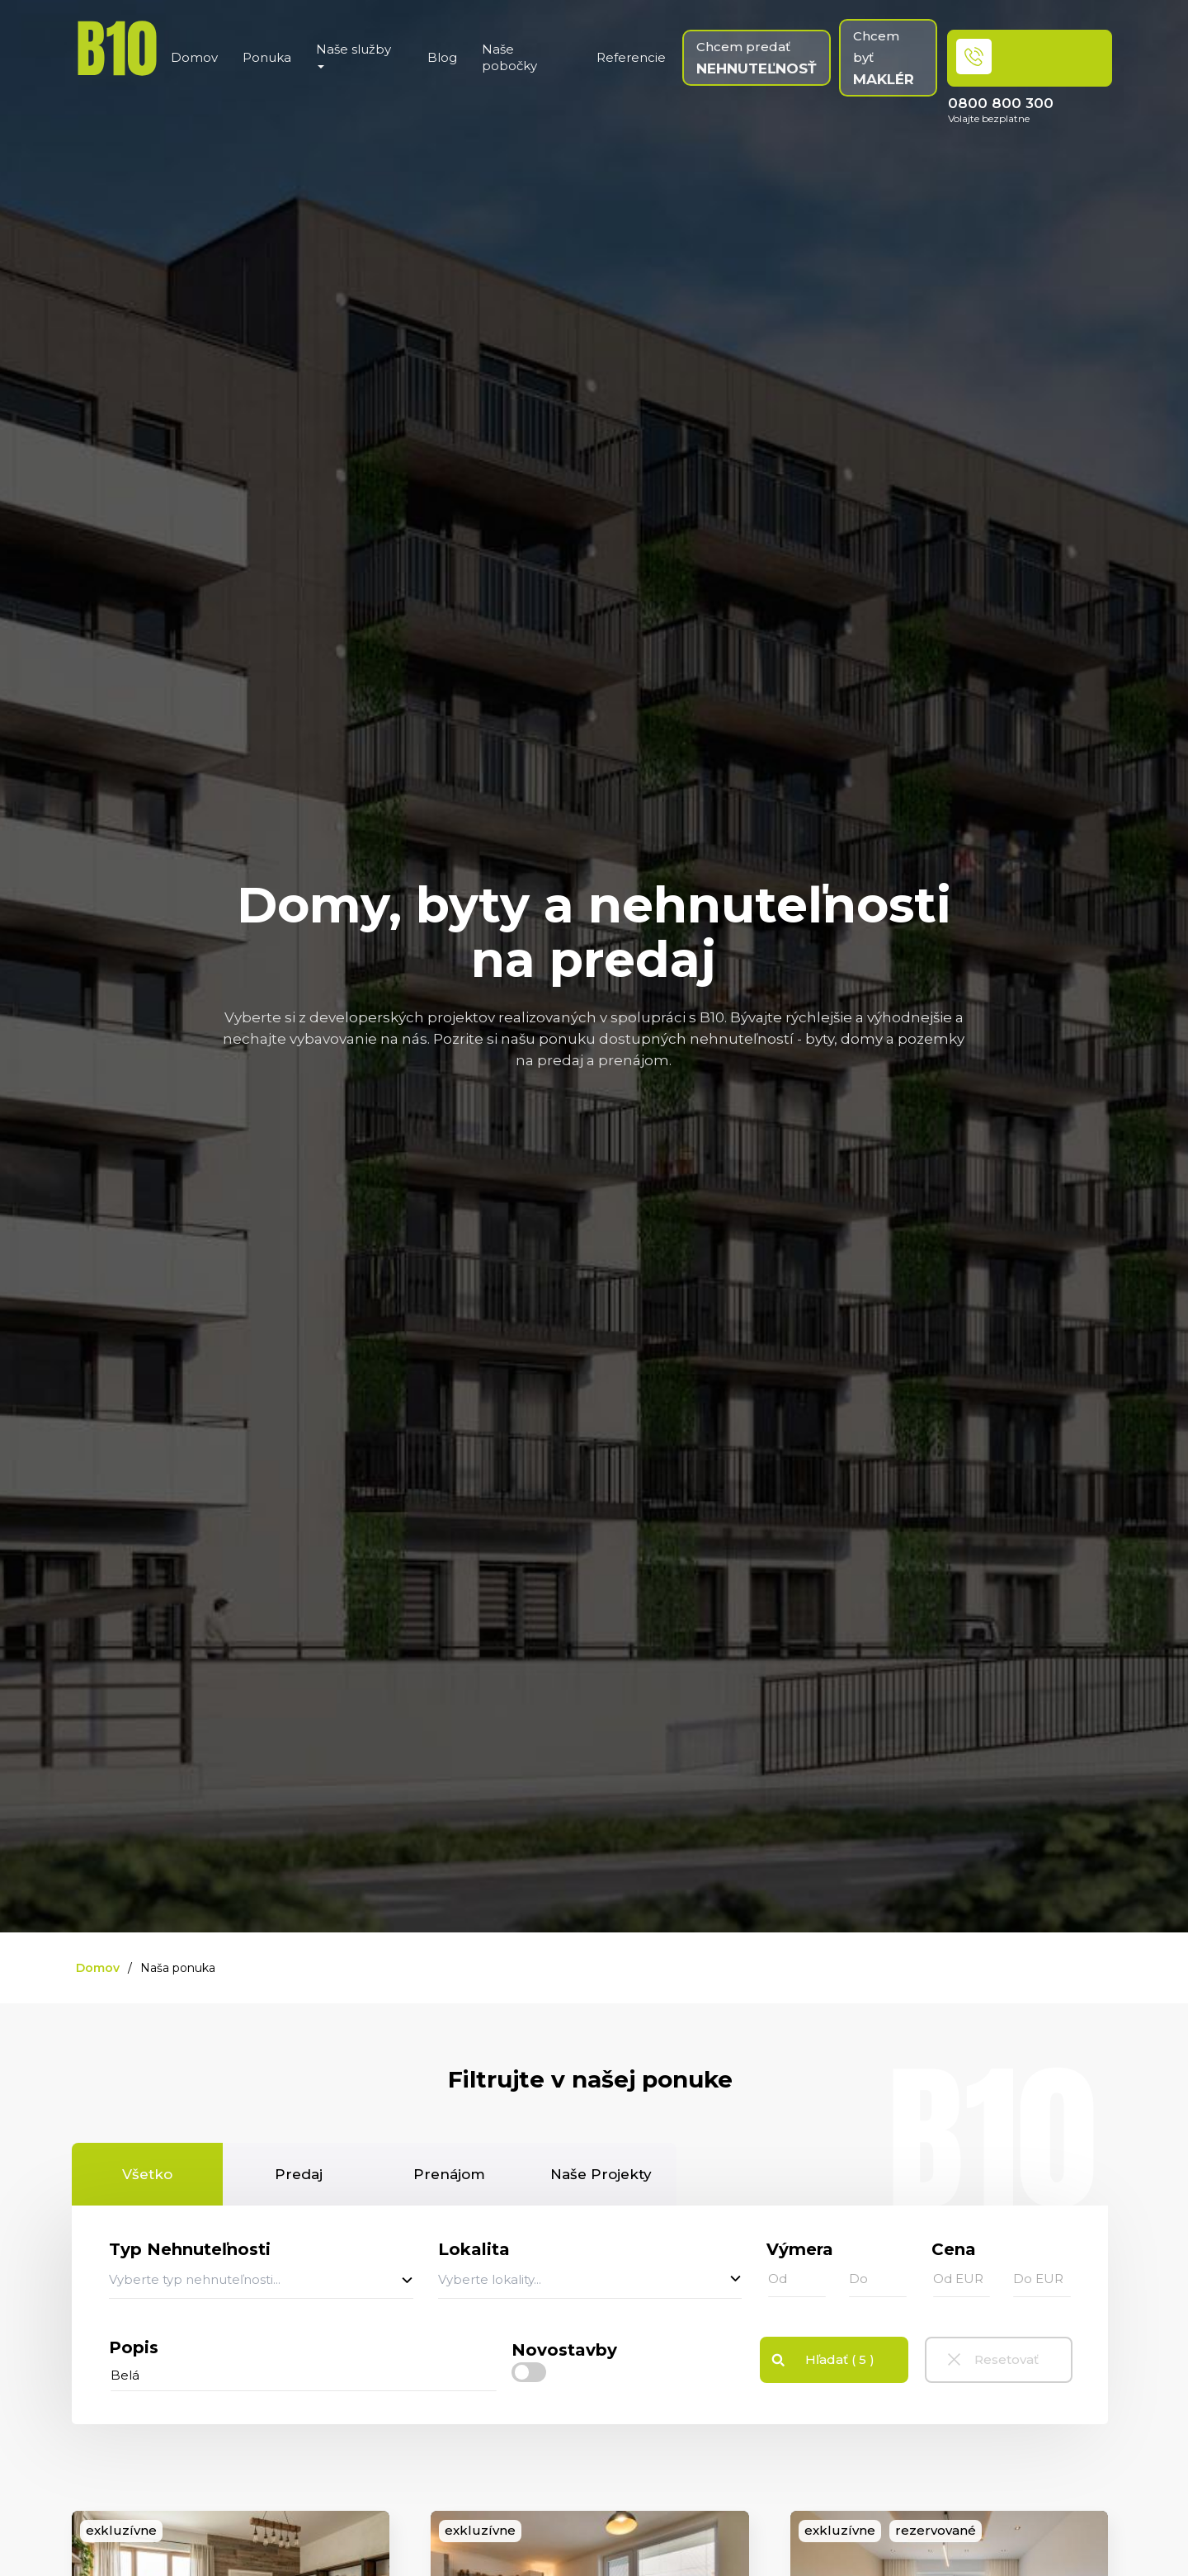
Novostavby (564, 2350)
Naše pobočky (509, 57)
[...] (304, 2375)
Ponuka (267, 57)
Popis (133, 2347)
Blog (442, 57)
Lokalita (474, 2249)
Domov (194, 57)
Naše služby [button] (353, 54)
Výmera (799, 2249)
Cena (953, 2249)
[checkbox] (529, 2372)
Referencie (631, 57)
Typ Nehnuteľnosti (190, 2249)
